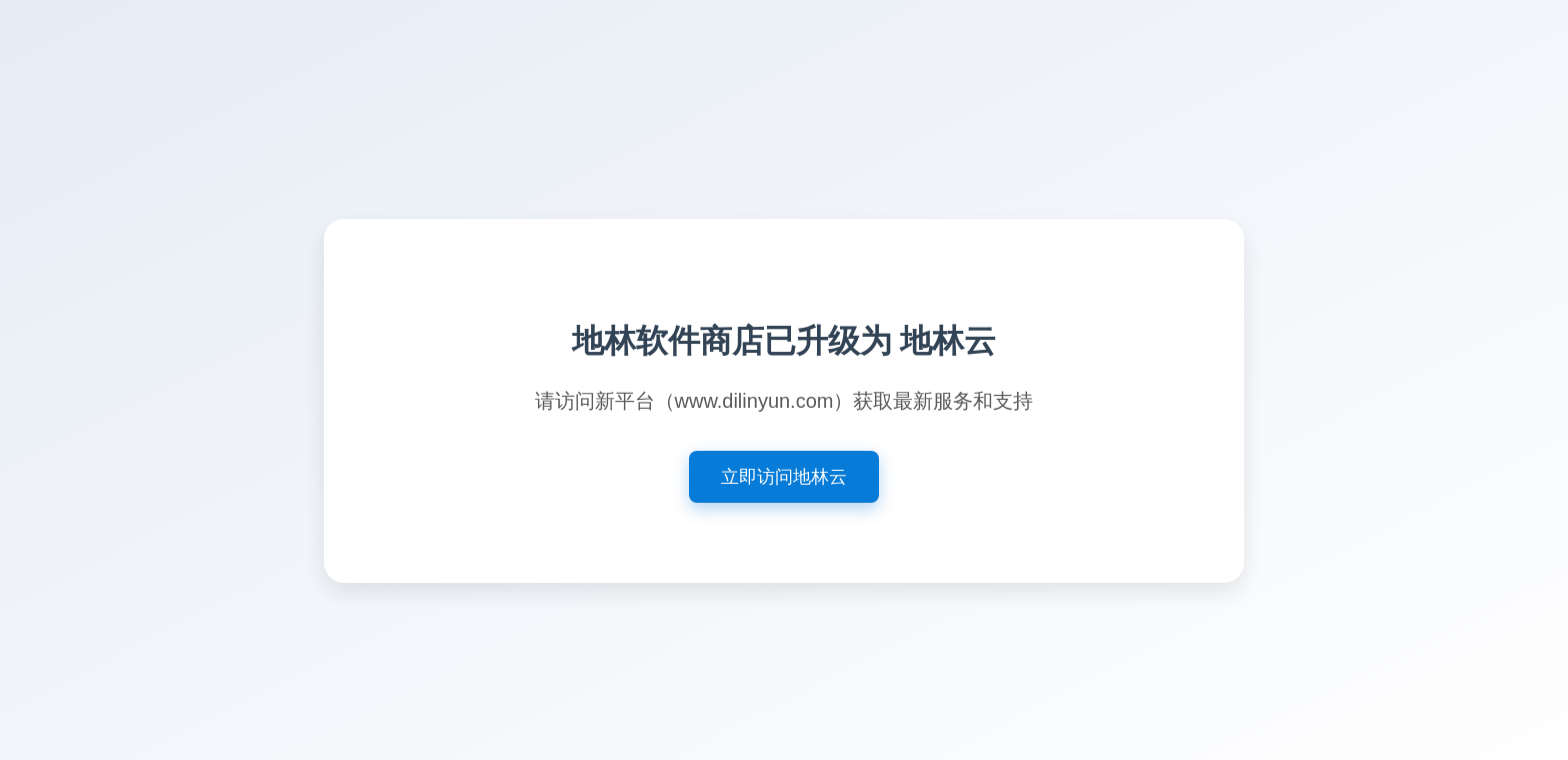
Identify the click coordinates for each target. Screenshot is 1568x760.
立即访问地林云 (784, 479)
